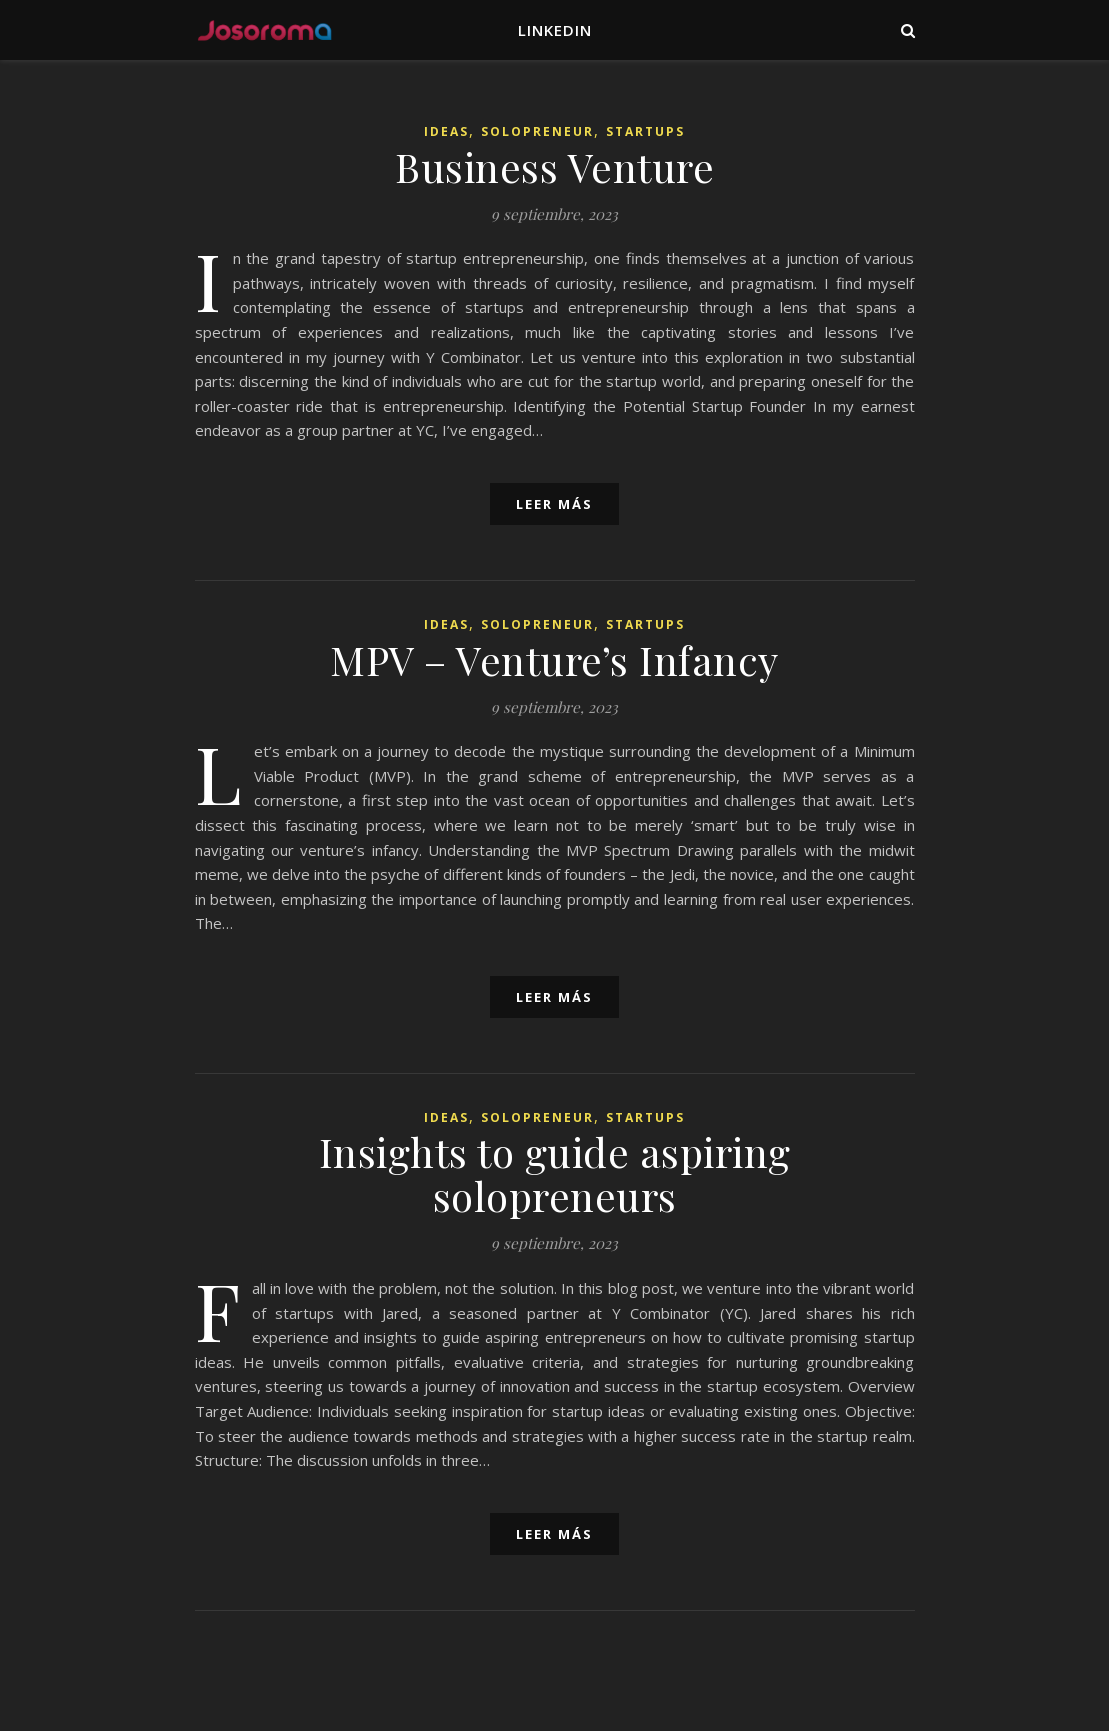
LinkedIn (555, 30)
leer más (554, 504)
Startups (645, 131)
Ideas (446, 131)
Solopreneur (537, 131)
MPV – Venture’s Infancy (554, 659)
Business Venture (554, 166)
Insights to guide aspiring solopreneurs (555, 1173)
